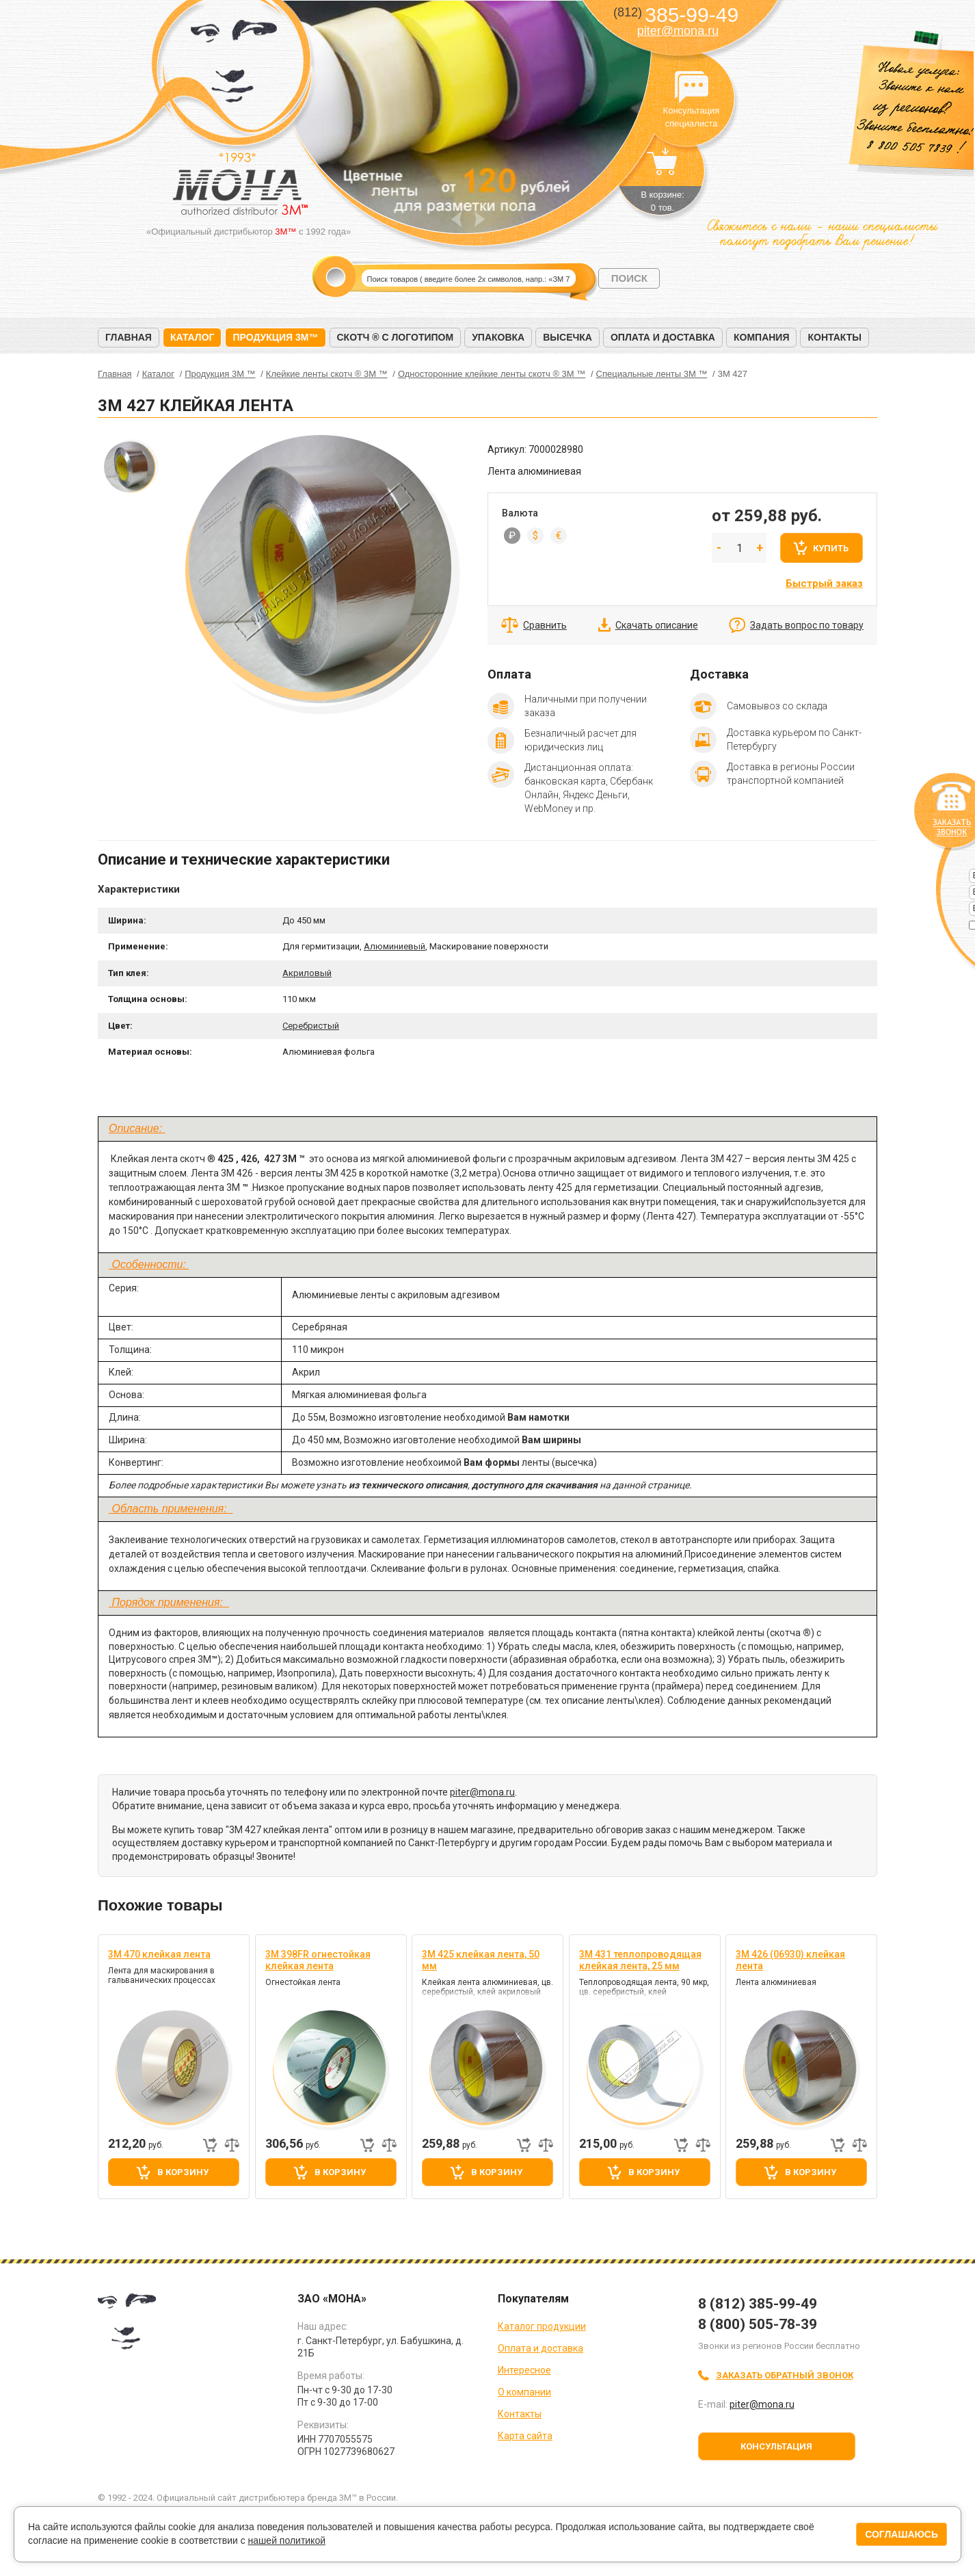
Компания (762, 337)
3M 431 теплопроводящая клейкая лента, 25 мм (640, 1960)
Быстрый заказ (824, 583)
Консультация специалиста (691, 87)
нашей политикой (286, 2540)
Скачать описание (656, 625)
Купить (831, 548)
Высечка (567, 337)
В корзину (183, 2172)
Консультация (776, 2446)
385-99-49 (675, 14)
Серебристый (310, 1026)
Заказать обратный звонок (784, 2375)
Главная (128, 337)
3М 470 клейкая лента (159, 1954)
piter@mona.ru (678, 31)
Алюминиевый (394, 946)
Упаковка (498, 337)
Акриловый (307, 973)
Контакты (834, 337)
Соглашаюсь (901, 2534)
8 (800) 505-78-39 (757, 2324)
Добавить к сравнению (231, 2145)
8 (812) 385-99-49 (757, 2304)
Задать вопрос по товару (807, 625)
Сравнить (545, 625)
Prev (456, 219)
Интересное (524, 2370)
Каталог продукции (542, 2326)
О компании (524, 2392)
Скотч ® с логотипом (395, 337)
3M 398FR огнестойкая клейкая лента (318, 1960)
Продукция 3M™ (275, 337)
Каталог (192, 337)
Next (479, 219)
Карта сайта (525, 2435)
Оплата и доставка (663, 337)
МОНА (234, 65)
